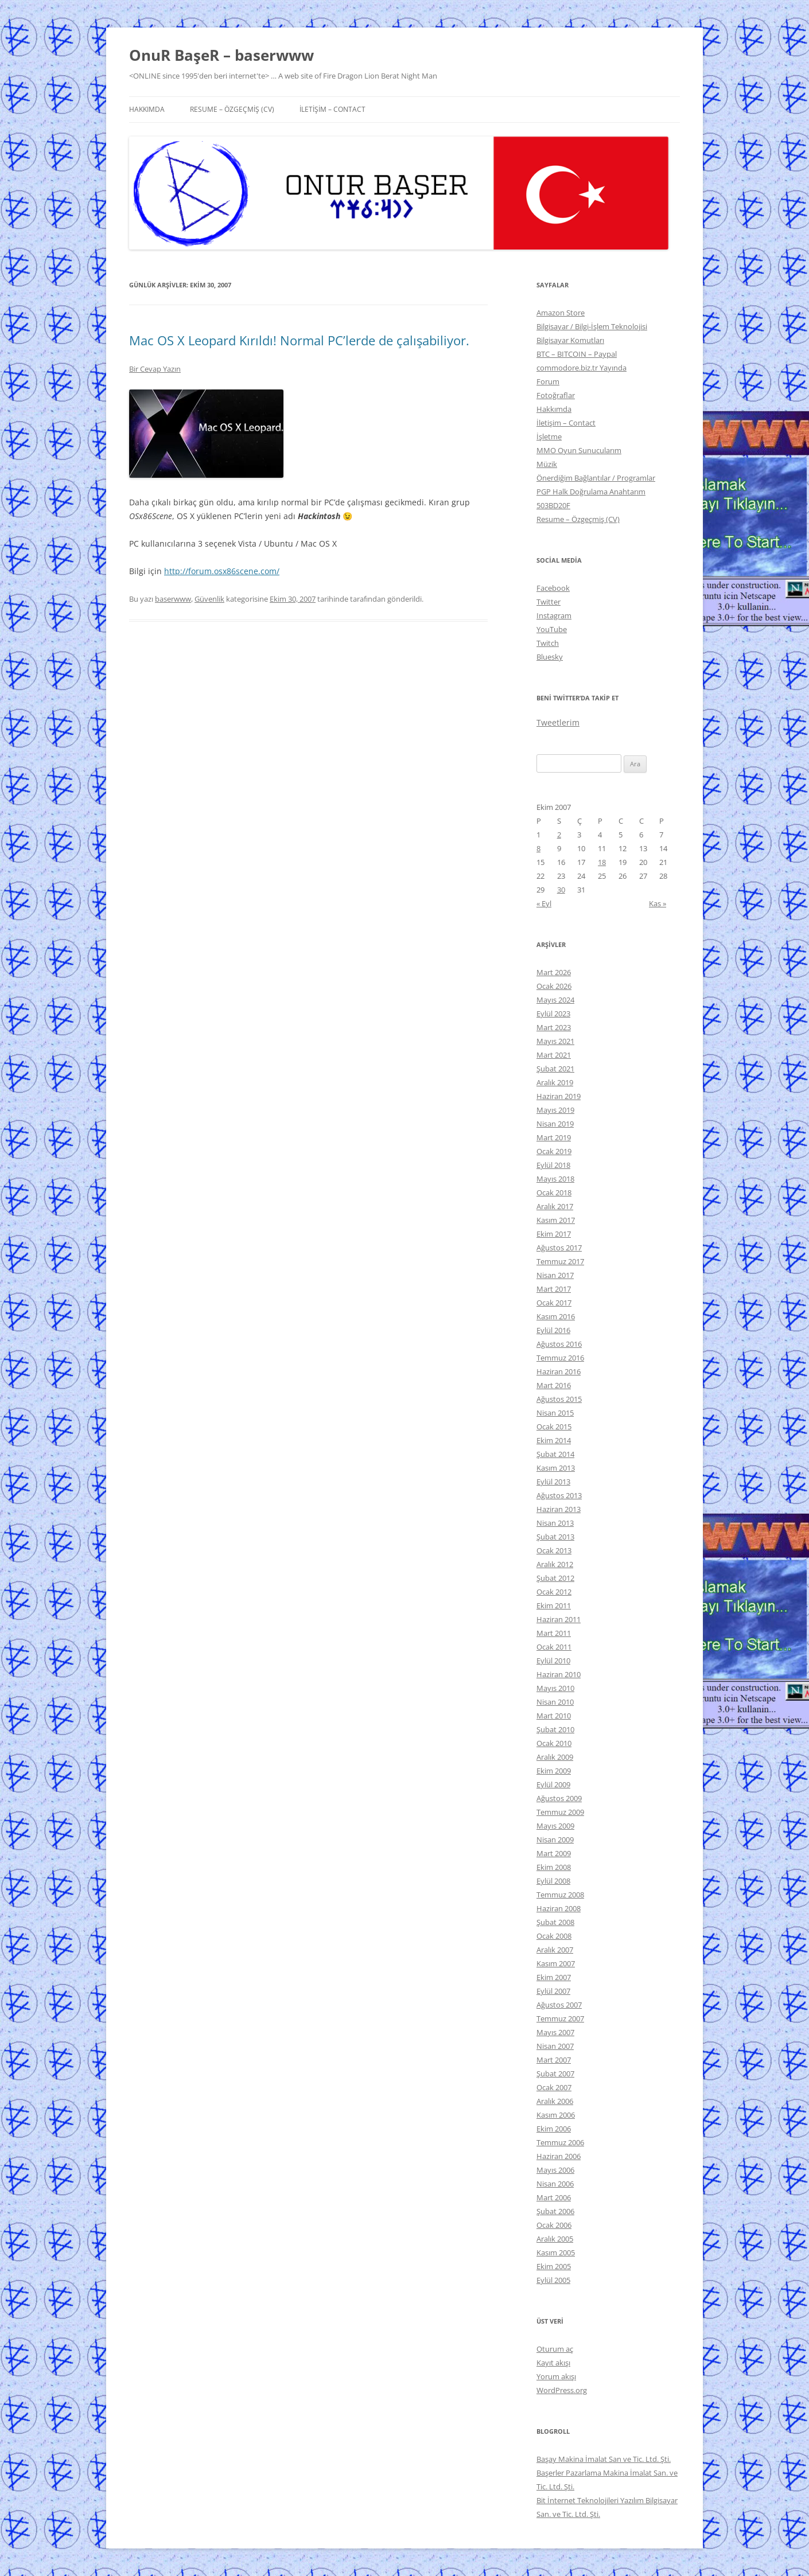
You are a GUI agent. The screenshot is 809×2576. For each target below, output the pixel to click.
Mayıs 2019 (555, 1110)
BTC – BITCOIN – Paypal (576, 354)
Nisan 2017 (555, 1275)
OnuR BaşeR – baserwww (221, 55)
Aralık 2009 (554, 1757)
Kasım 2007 (555, 1963)
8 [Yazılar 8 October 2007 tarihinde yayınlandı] (538, 848)
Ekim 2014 (553, 1440)
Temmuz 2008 (560, 1894)
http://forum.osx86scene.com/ (221, 571)
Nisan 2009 (555, 1839)
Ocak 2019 (553, 1151)
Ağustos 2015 (559, 1399)
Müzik (546, 464)
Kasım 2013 (555, 1468)
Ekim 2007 (553, 1977)
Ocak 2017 (553, 1302)
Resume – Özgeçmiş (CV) (232, 109)
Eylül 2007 (553, 1991)
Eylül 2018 (553, 1165)
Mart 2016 (553, 1385)
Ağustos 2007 (559, 2005)
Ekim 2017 (553, 1234)
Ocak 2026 (553, 986)
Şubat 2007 (555, 2073)
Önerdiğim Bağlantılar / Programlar (595, 478)
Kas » (657, 903)
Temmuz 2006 (560, 2142)
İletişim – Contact (332, 109)
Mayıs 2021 (555, 1041)
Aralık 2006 (554, 2101)
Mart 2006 (553, 2197)
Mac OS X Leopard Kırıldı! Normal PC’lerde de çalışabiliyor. (299, 340)
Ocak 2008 (553, 1936)
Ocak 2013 (553, 1550)
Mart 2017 (553, 1289)
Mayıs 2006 (555, 2170)
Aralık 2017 (554, 1206)
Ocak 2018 (553, 1192)
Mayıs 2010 (555, 1688)
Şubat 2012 (555, 1578)
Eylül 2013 (553, 1481)
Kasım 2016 (555, 1316)
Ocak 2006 (553, 2225)
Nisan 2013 (555, 1523)
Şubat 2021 (555, 1068)
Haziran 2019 (558, 1096)
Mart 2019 (553, 1137)
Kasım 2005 (555, 2252)
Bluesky (549, 657)
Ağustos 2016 (559, 1344)
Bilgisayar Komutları (570, 340)
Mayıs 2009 (555, 1826)
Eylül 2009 (553, 1784)
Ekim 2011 (553, 1605)
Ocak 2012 (553, 1592)
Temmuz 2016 (560, 1358)
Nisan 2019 (555, 1124)
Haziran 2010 (558, 1674)
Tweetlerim (557, 722)
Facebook (553, 588)
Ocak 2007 (553, 2087)
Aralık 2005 (554, 2239)
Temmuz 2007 (560, 2018)
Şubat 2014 (555, 1454)
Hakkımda (147, 109)
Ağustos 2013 (559, 1495)
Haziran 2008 (558, 1908)
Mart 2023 (553, 1027)
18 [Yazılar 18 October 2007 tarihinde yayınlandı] (602, 862)
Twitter (548, 602)
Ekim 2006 (553, 2128)
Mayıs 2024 (555, 1000)
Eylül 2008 (553, 1881)
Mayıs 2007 (555, 2032)
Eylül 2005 (553, 2280)
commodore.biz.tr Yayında (581, 368)
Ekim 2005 (553, 2266)
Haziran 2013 (558, 1509)
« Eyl (543, 903)
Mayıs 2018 (555, 1179)
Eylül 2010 (553, 1660)
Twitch (547, 643)
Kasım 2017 (555, 1220)
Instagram (553, 615)
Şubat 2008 (555, 1922)
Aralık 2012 (554, 1564)
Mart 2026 (553, 972)
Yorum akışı (556, 2376)
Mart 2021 (553, 1055)
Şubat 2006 (555, 2211)
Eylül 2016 (553, 1330)
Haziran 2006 (558, 2156)
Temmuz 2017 (560, 1261)
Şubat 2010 (555, 1729)
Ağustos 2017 (559, 1247)
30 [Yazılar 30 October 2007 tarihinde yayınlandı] (561, 889)
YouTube (551, 629)
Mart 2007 (553, 2060)
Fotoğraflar (555, 395)
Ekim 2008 (553, 1867)
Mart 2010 (553, 1715)
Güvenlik (209, 599)
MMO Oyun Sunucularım (578, 450)
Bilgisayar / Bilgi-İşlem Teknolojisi (591, 326)
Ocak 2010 (553, 1743)
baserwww (173, 599)
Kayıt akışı (553, 2362)
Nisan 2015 (555, 1413)
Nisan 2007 (555, 2046)
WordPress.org (561, 2390)
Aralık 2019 (554, 1082)
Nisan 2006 (555, 2184)
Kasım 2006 (555, 2115)
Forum (547, 381)
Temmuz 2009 (560, 1812)
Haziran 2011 (558, 1619)
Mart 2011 (553, 1633)
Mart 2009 (553, 1853)
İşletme (549, 436)
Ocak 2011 (553, 1647)
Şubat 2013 (555, 1536)
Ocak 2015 (553, 1426)
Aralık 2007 (554, 1949)
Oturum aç (554, 2349)
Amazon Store (560, 312)
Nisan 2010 (555, 1702)
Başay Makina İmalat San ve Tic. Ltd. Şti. (603, 2459)
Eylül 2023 (553, 1013)
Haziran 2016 (558, 1371)
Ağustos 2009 (559, 1798)
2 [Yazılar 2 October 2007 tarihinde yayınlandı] (559, 834)
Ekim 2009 (553, 1771)
